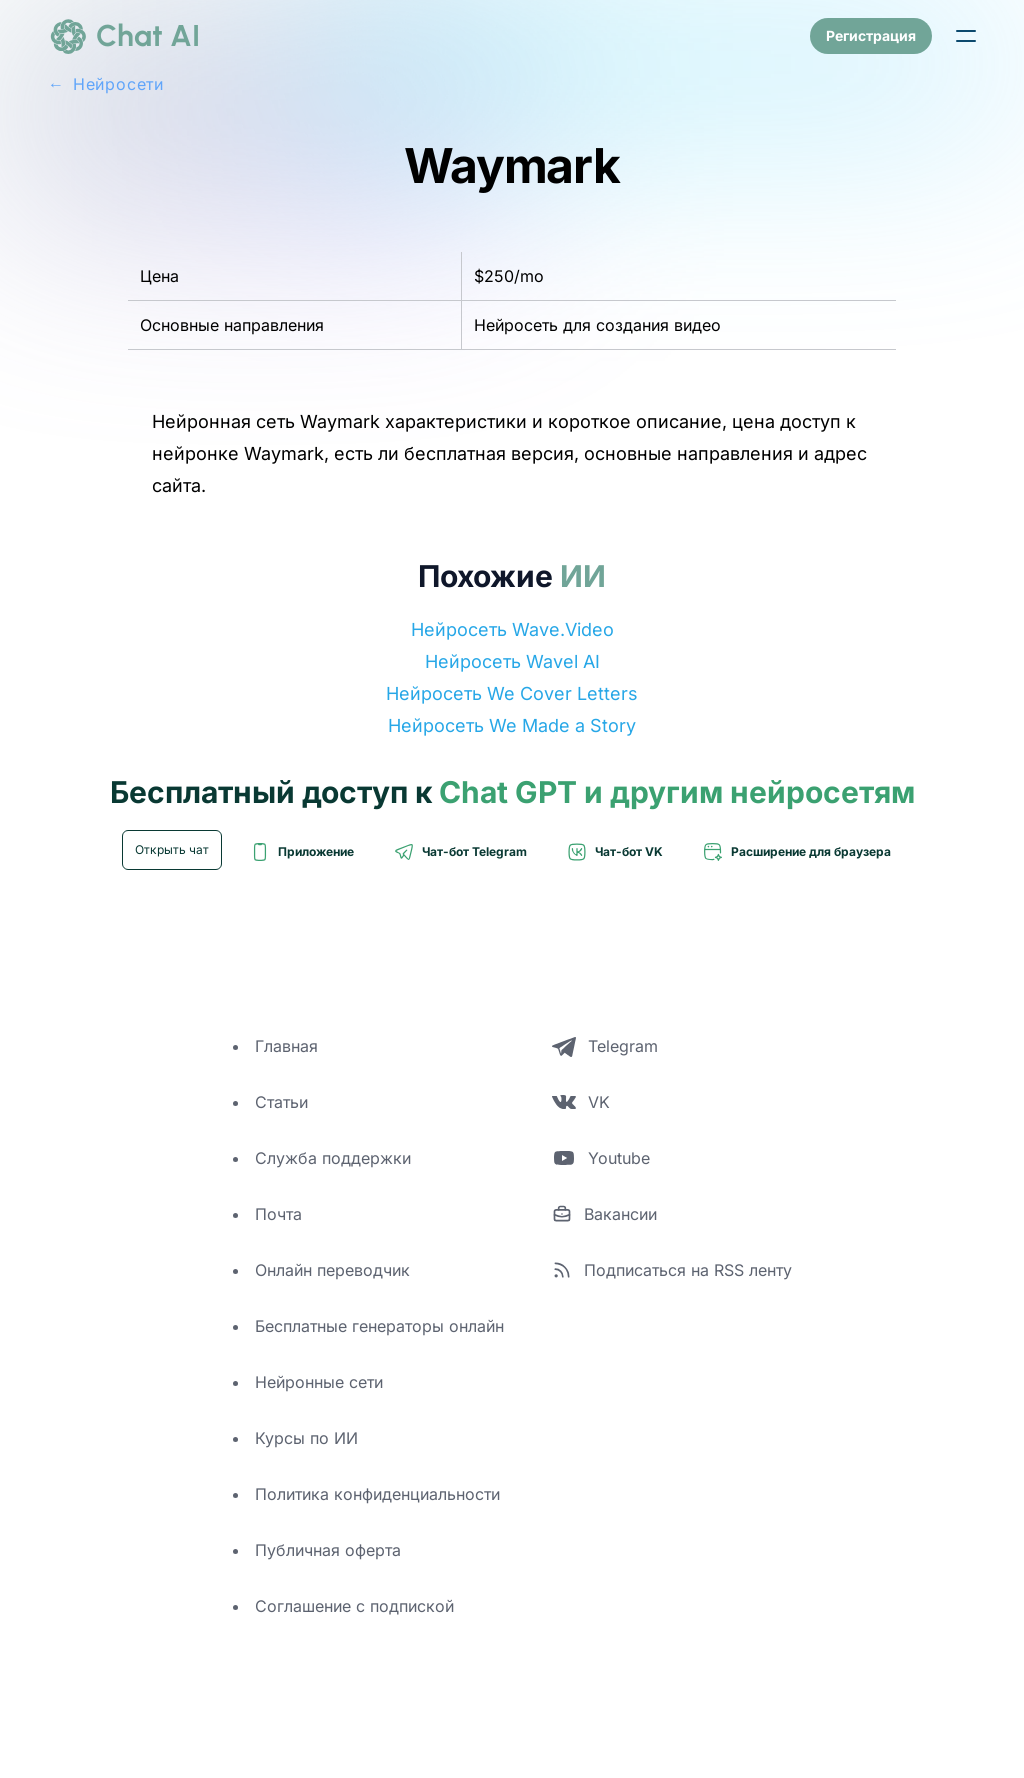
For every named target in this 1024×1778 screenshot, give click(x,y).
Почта (278, 1214)
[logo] (124, 36)
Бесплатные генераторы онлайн (379, 1326)
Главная (286, 1046)
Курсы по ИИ (306, 1438)
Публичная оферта (328, 1550)
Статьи (281, 1102)
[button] (966, 36)
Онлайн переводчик (332, 1270)
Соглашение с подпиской (354, 1606)
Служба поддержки (333, 1158)
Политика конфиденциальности (377, 1494)
